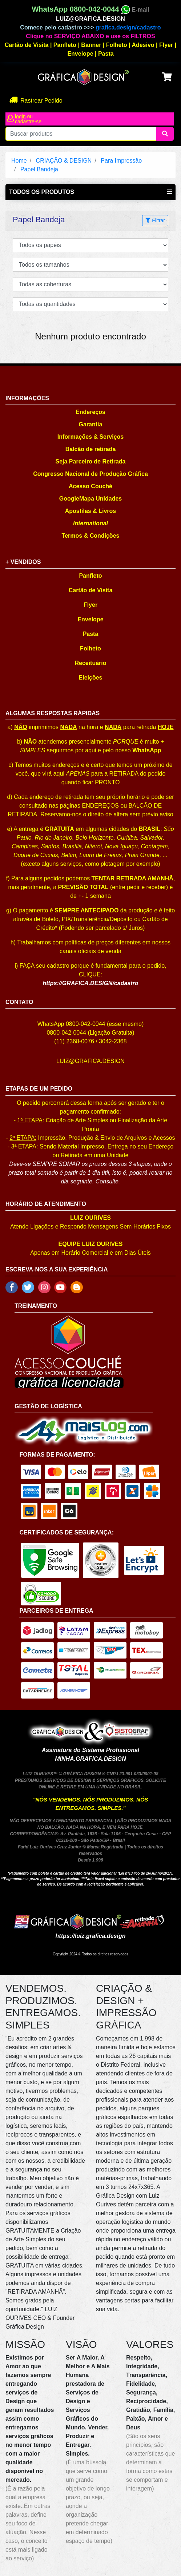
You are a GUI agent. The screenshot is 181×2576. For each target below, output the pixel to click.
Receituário (90, 663)
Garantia (90, 424)
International (90, 523)
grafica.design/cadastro (128, 27)
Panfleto (64, 45)
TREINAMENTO (36, 1306)
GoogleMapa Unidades (90, 498)
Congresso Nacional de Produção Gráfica (90, 474)
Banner (91, 45)
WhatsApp (146, 750)
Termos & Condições (91, 536)
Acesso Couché (90, 486)
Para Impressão (121, 161)
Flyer (166, 45)
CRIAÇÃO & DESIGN (64, 161)
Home (19, 161)
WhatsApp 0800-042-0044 (81, 9)
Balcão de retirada (90, 449)
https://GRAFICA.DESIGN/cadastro (90, 983)
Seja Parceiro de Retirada (91, 461)
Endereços (90, 412)
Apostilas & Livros (90, 511)
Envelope (80, 54)
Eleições (90, 677)
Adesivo (143, 45)
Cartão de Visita (27, 45)
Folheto (116, 45)
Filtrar (155, 220)
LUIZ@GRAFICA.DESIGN (90, 19)
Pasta (106, 54)
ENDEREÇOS (100, 806)
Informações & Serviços (90, 437)
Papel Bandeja (39, 169)
